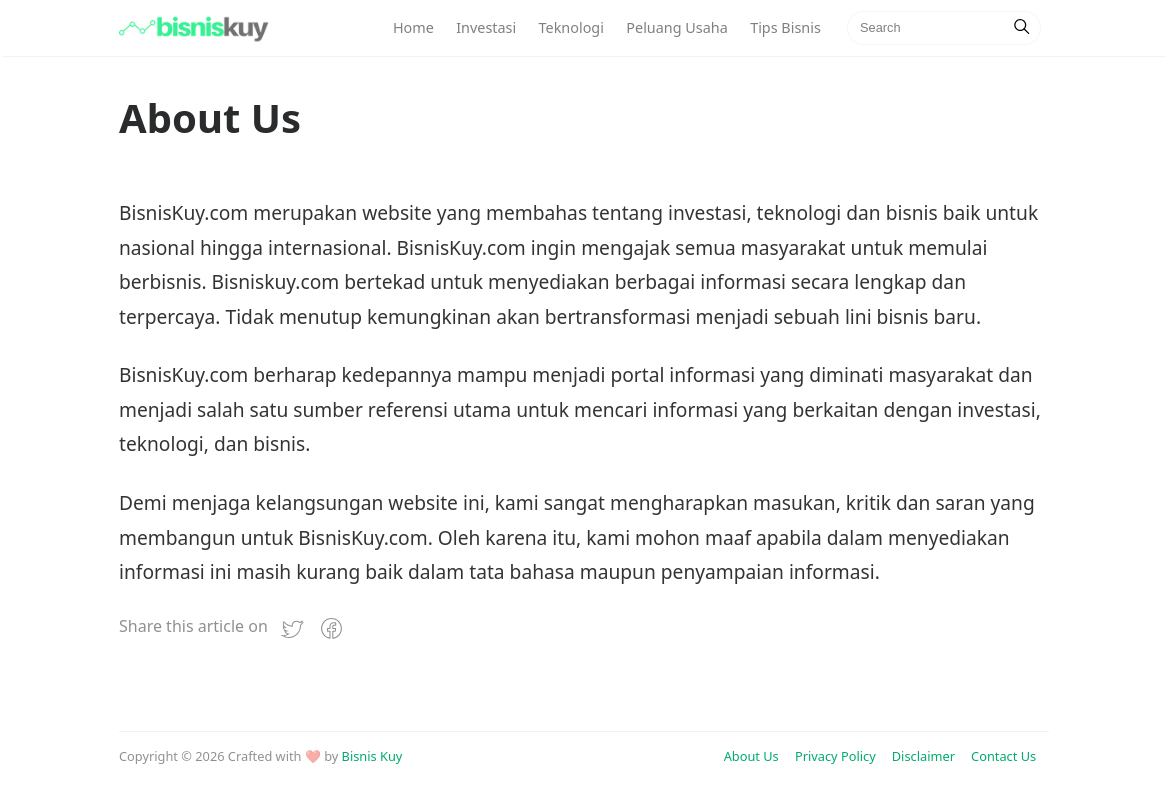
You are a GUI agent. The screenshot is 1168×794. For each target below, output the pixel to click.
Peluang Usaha (676, 27)
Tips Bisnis (785, 27)
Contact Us (1003, 756)
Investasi (486, 27)
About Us (751, 756)
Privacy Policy (835, 756)
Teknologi (571, 27)
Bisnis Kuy (372, 756)
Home (413, 27)
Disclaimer (923, 756)
